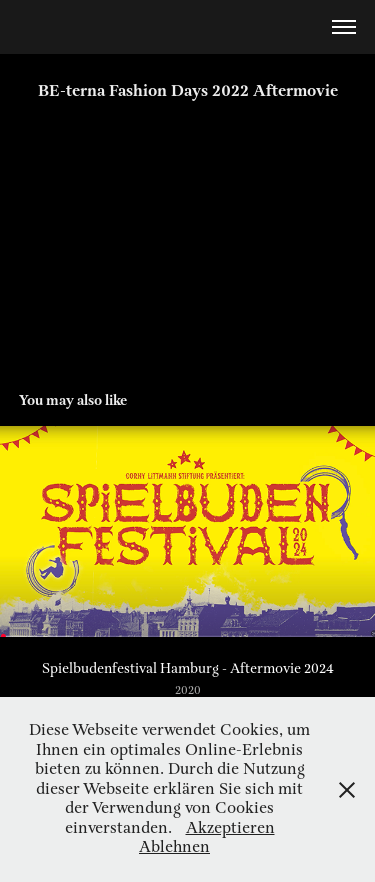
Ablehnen (174, 847)
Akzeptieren (230, 828)
